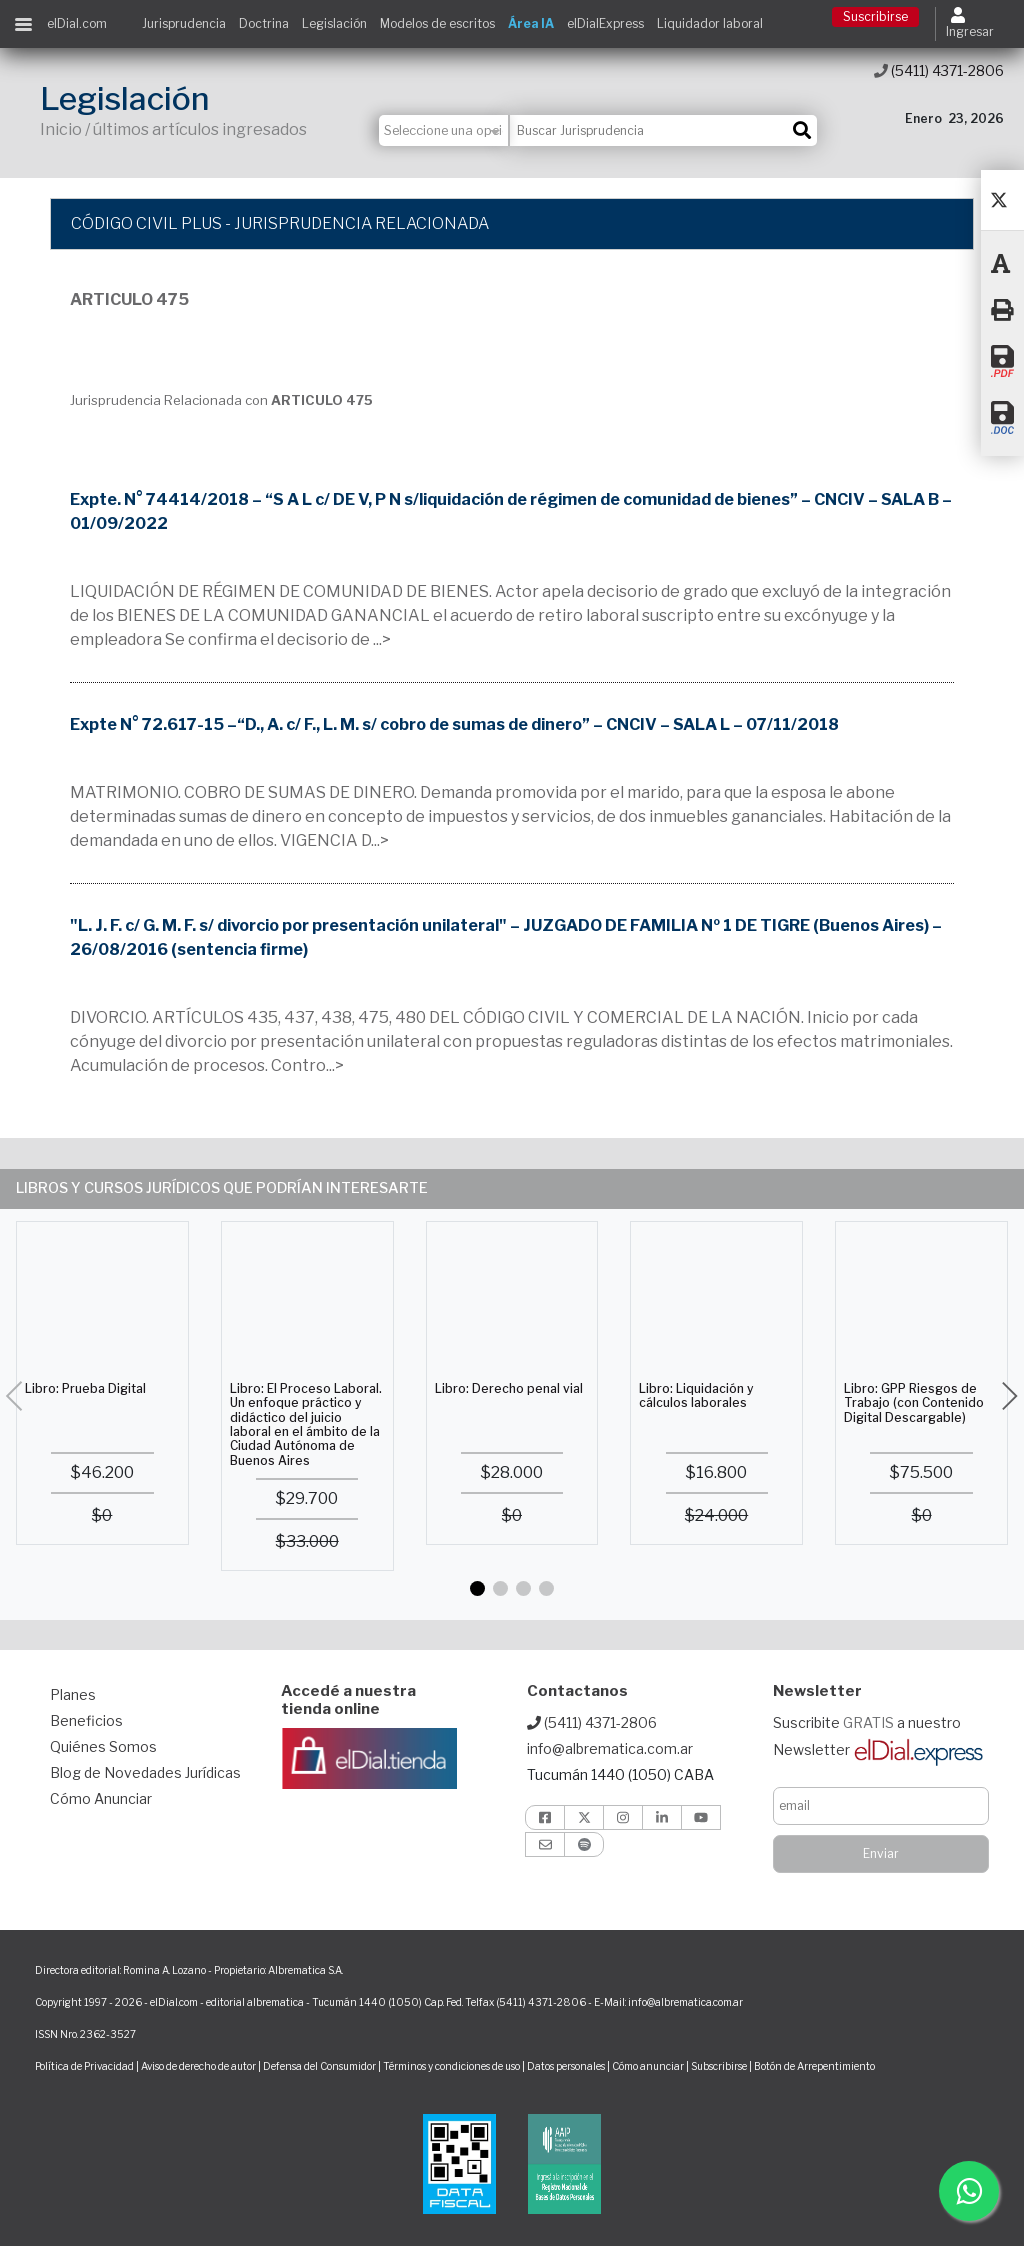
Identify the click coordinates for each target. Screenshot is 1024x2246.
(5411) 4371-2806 (939, 70)
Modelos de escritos (437, 23)
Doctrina (264, 23)
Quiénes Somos (103, 1746)
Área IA (531, 23)
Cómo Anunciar (101, 1798)
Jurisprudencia (184, 23)
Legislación (334, 23)
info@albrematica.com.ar (610, 1748)
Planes (73, 1694)
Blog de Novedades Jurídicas (145, 1772)
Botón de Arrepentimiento (814, 2066)
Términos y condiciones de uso (451, 2066)
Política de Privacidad (84, 2066)
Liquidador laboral (710, 23)
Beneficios (86, 1720)
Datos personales (566, 2066)
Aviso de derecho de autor (198, 2066)
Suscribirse (875, 16)
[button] (477, 1588)
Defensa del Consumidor (319, 2066)
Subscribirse (720, 2066)
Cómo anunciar (648, 2066)
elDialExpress (605, 23)
